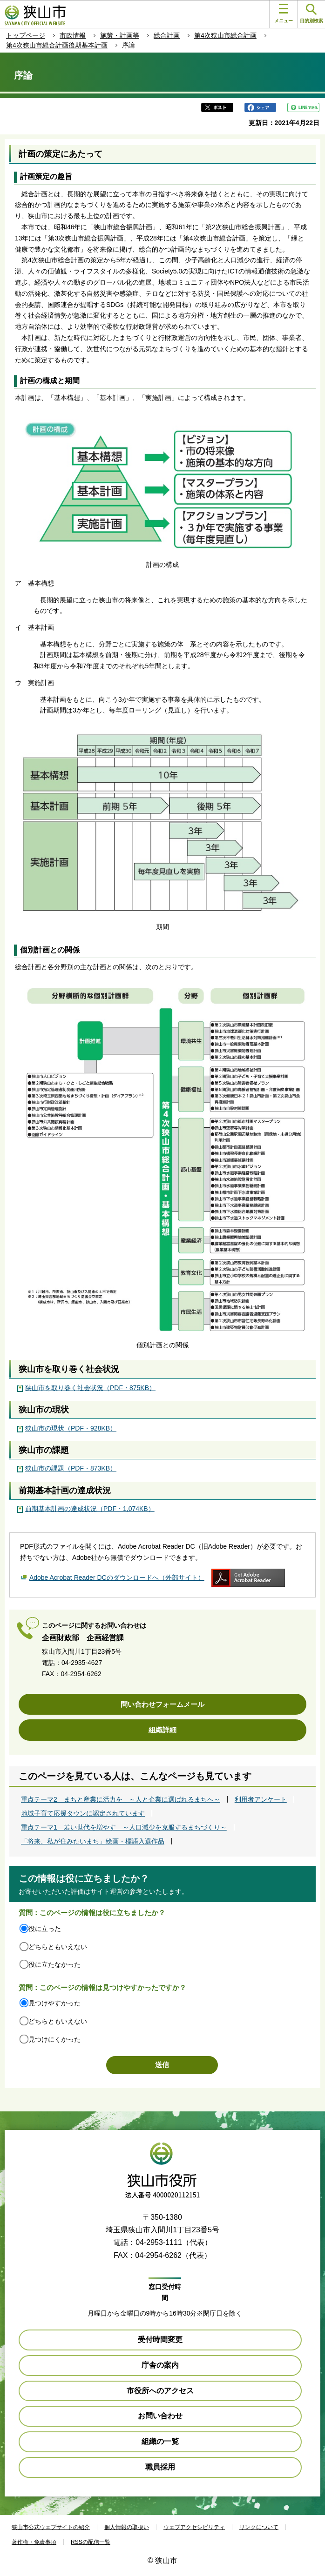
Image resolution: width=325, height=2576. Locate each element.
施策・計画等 (119, 35)
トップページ (25, 35)
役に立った (44, 1928)
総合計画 (167, 35)
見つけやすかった (54, 2003)
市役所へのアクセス (160, 2391)
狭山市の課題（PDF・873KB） (70, 1468)
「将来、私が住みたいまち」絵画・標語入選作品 (92, 1841)
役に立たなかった (54, 1964)
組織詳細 (162, 1730)
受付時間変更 (160, 2339)
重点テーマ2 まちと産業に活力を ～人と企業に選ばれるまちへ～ (120, 1799)
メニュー (283, 13)
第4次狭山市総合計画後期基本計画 (57, 45)
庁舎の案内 (160, 2365)
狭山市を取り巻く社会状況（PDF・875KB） (90, 1387)
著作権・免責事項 (34, 2542)
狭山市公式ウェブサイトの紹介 (51, 2527)
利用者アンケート (261, 1799)
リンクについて (258, 2527)
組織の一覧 (160, 2441)
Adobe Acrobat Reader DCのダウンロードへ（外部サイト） (116, 1577)
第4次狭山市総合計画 (225, 35)
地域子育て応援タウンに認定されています (83, 1813)
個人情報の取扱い (126, 2527)
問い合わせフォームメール (162, 1704)
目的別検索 (311, 14)
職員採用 (160, 2467)
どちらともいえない (57, 1946)
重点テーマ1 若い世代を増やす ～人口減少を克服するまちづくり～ (124, 1827)
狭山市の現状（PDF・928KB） (70, 1428)
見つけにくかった (54, 2039)
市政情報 (73, 35)
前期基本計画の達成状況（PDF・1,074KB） (90, 1508)
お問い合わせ (160, 2416)
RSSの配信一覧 (90, 2542)
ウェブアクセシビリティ (194, 2527)
